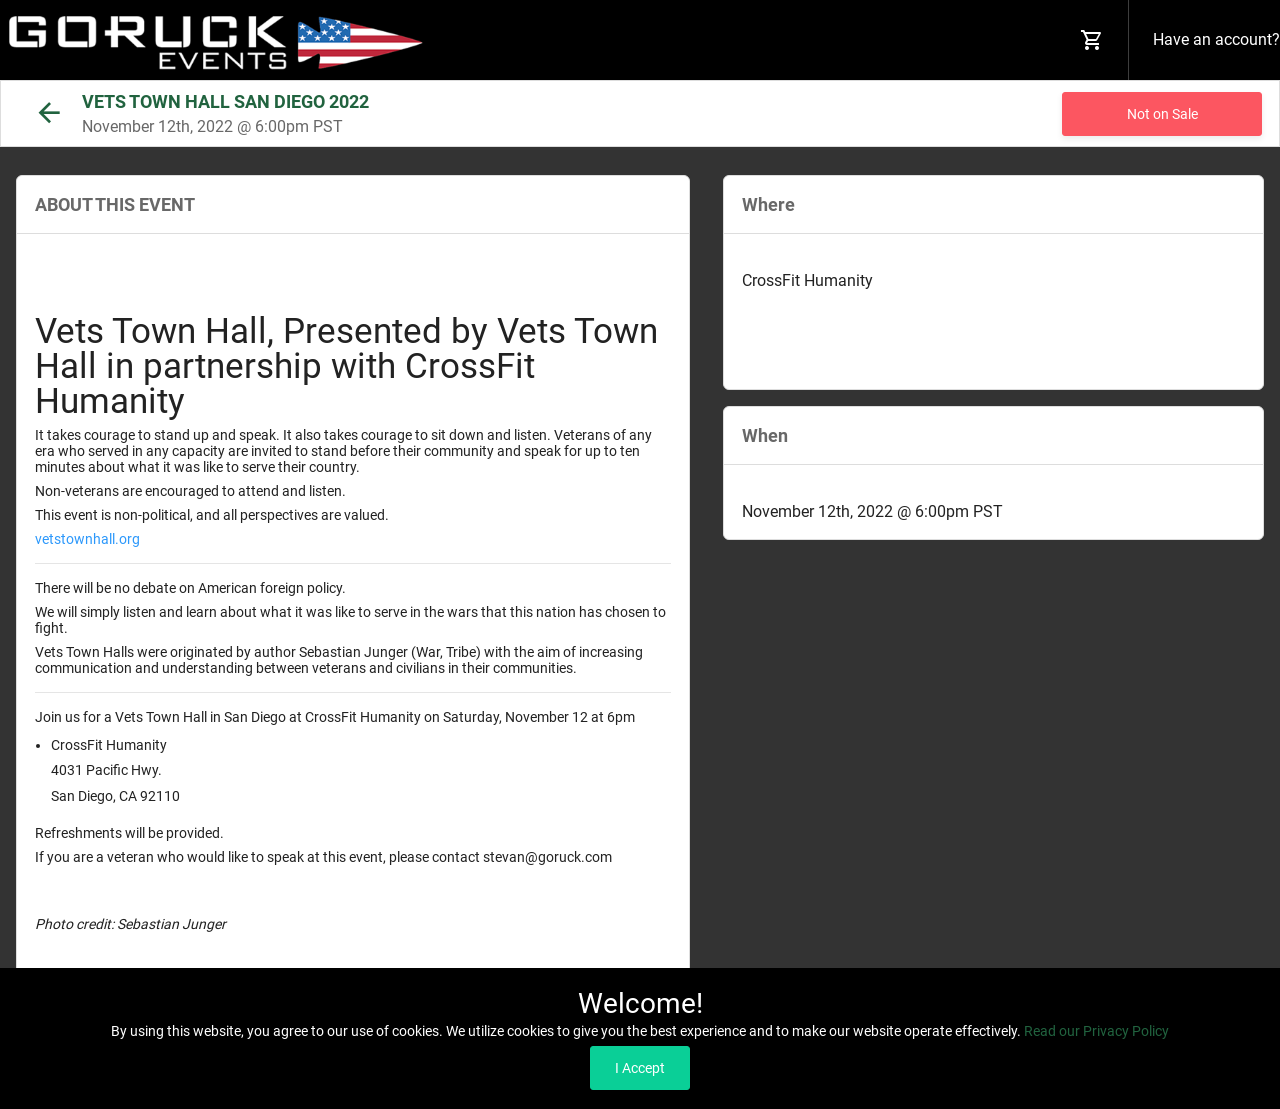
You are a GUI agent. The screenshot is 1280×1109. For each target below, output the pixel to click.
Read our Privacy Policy (1096, 1031)
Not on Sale (1162, 114)
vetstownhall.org (87, 539)
